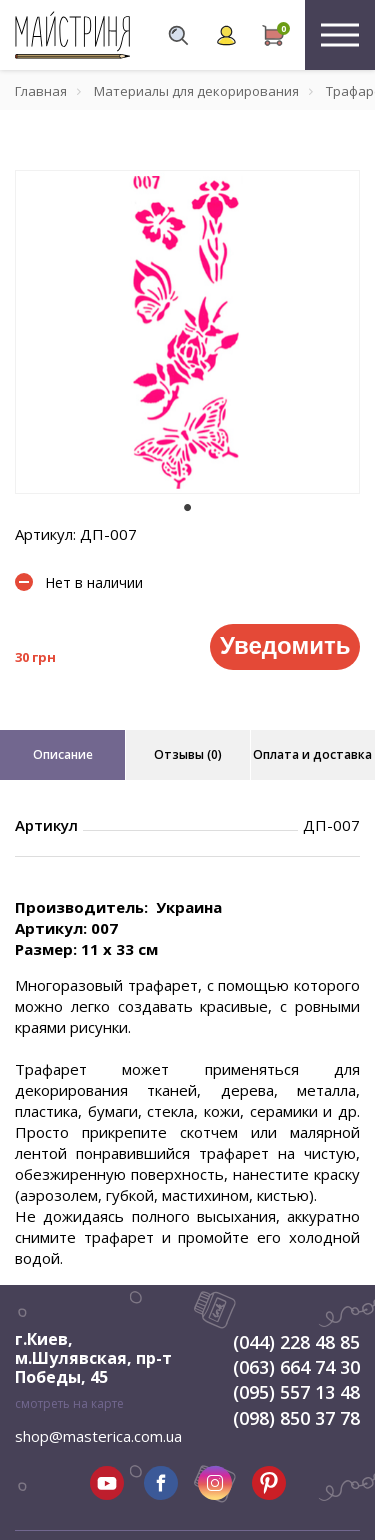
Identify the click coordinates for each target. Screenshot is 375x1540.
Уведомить (285, 645)
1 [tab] (188, 508)
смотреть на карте (69, 1403)
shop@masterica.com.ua (98, 1436)
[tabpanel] (187, 332)
